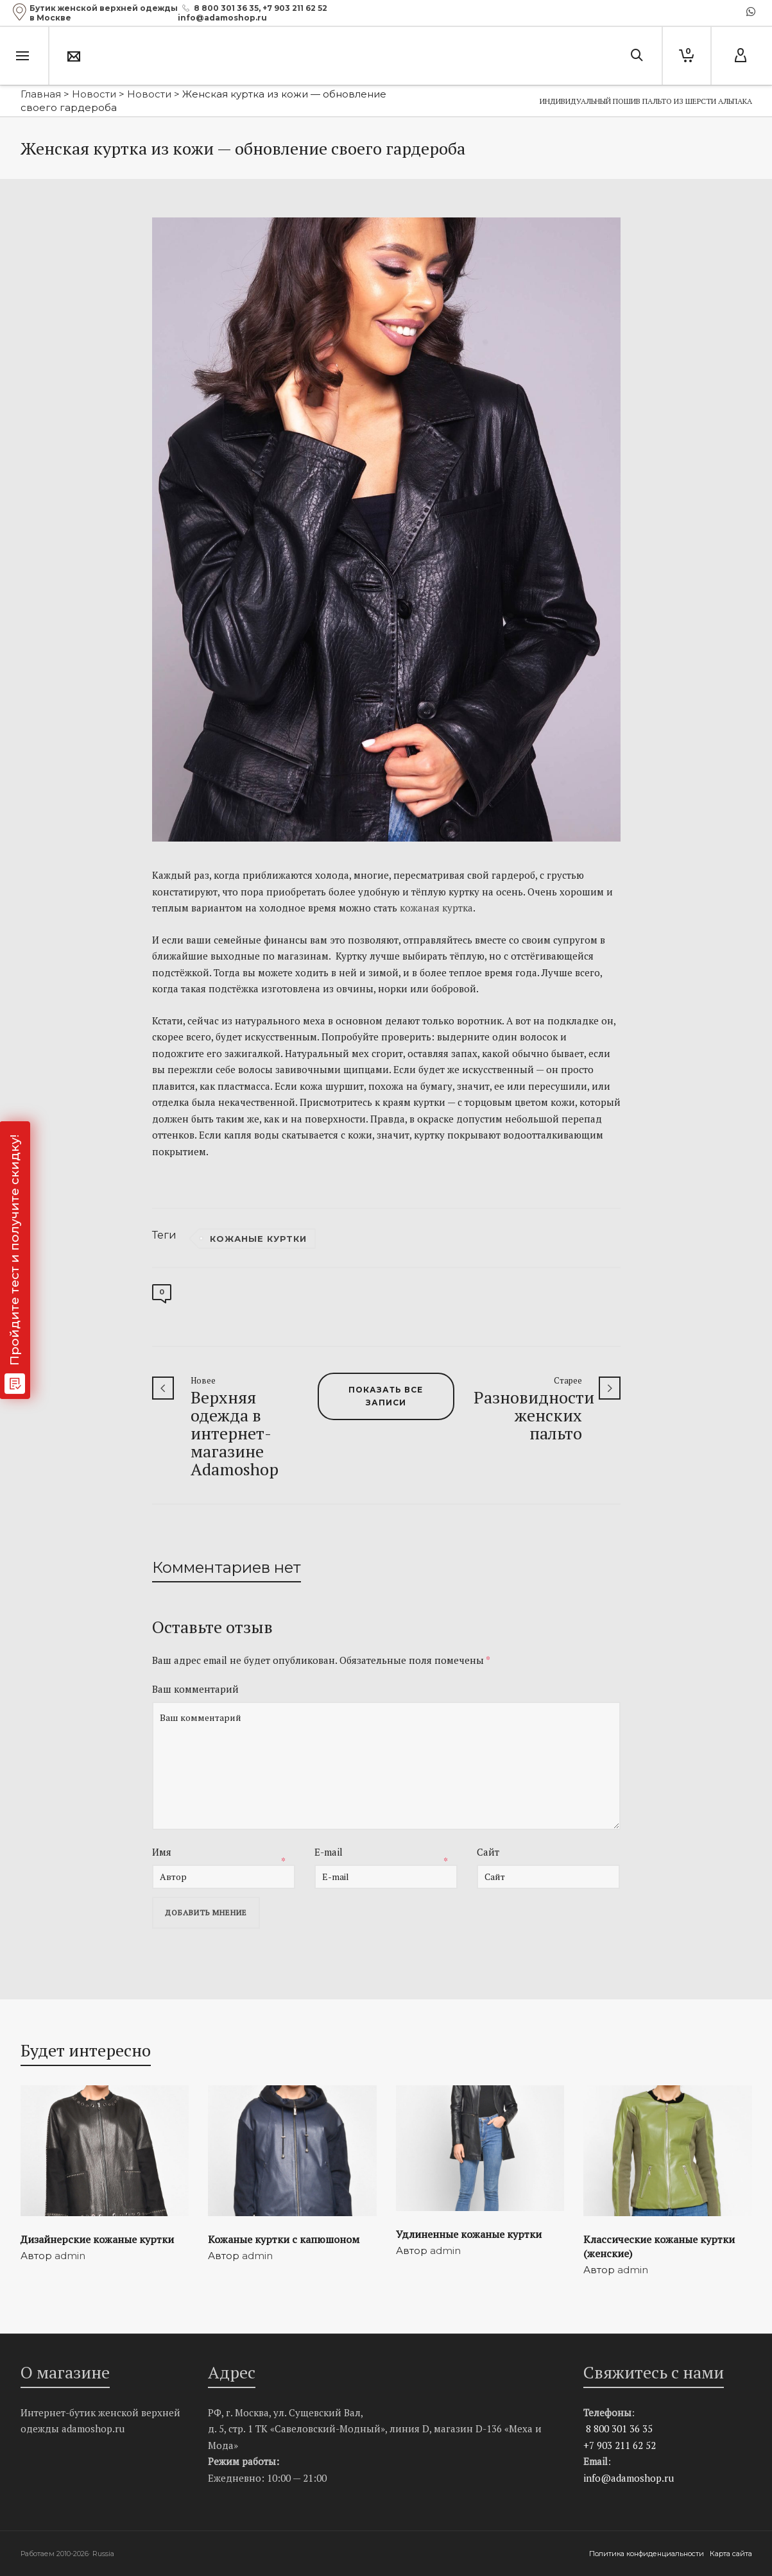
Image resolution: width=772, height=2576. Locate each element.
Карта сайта (731, 2553)
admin (70, 2256)
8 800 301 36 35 (226, 8)
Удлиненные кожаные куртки (469, 2234)
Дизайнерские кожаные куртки (97, 2239)
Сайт (488, 1851)
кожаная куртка (436, 907)
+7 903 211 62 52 (294, 8)
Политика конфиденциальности (647, 2553)
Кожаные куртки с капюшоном (283, 2239)
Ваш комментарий (195, 1688)
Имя (161, 1851)
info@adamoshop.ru (628, 2477)
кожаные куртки (258, 1238)
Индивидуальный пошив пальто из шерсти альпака (646, 101)
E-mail (328, 1851)
